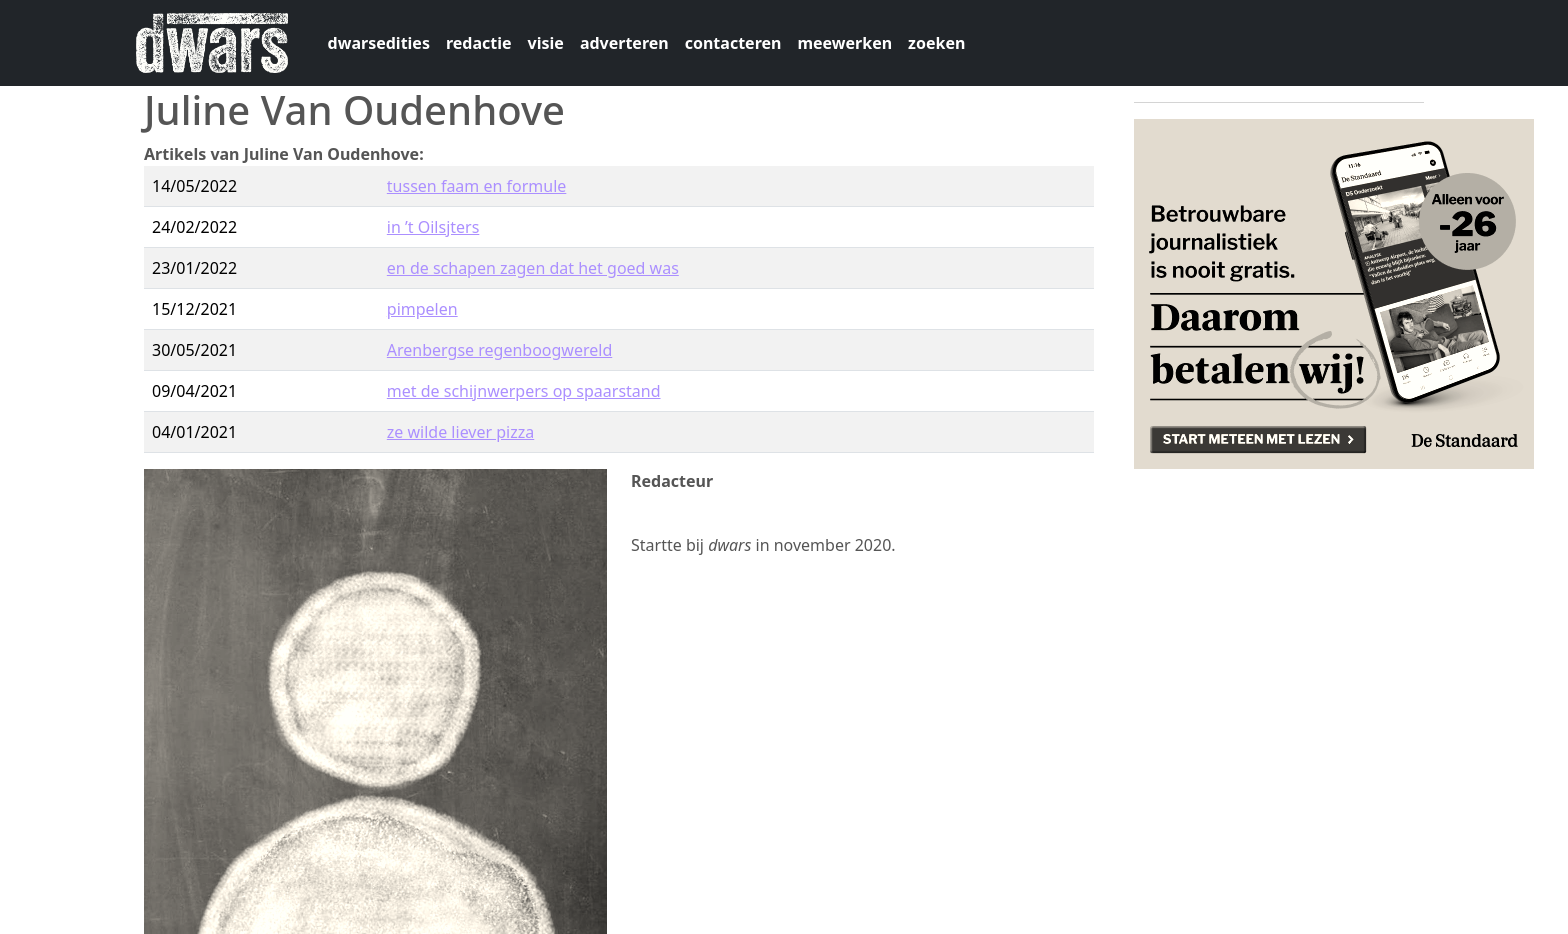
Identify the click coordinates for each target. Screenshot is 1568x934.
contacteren (733, 43)
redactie (479, 43)
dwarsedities (379, 43)
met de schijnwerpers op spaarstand (524, 391)
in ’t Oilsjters (433, 227)
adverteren (624, 43)
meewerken (844, 43)
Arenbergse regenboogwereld (499, 350)
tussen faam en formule (477, 186)
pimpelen (422, 309)
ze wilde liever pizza (460, 432)
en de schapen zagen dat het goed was (533, 268)
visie (546, 43)
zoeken (936, 43)
